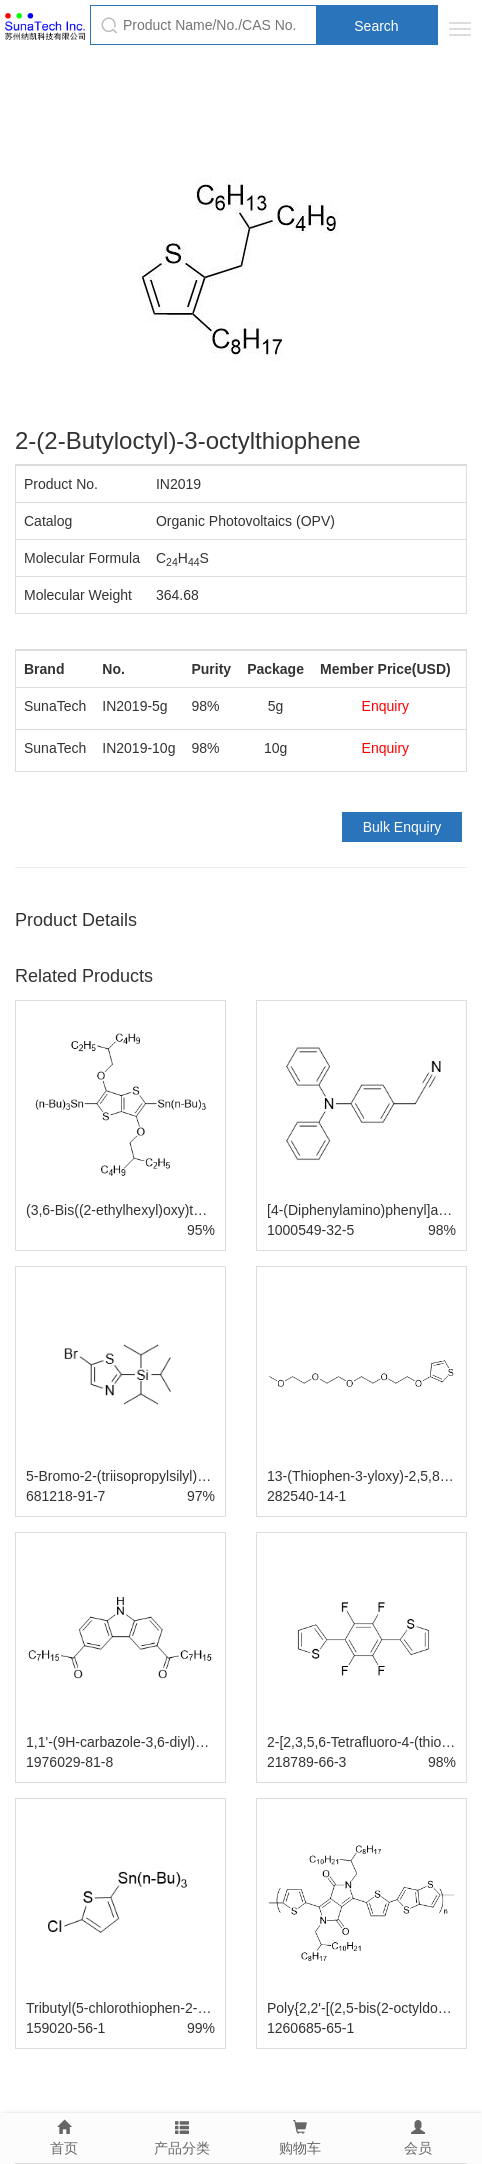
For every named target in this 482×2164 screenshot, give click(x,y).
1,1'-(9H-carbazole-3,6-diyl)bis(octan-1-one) (161, 1742)
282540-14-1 (306, 1496)
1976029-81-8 (69, 1762)
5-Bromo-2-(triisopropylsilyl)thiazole (135, 1476)
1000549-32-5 (310, 1230)
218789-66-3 (306, 1762)
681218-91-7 (65, 1496)
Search (376, 26)
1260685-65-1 (310, 2028)
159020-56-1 (65, 2028)
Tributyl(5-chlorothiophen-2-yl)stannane (148, 2008)
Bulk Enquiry (402, 827)
